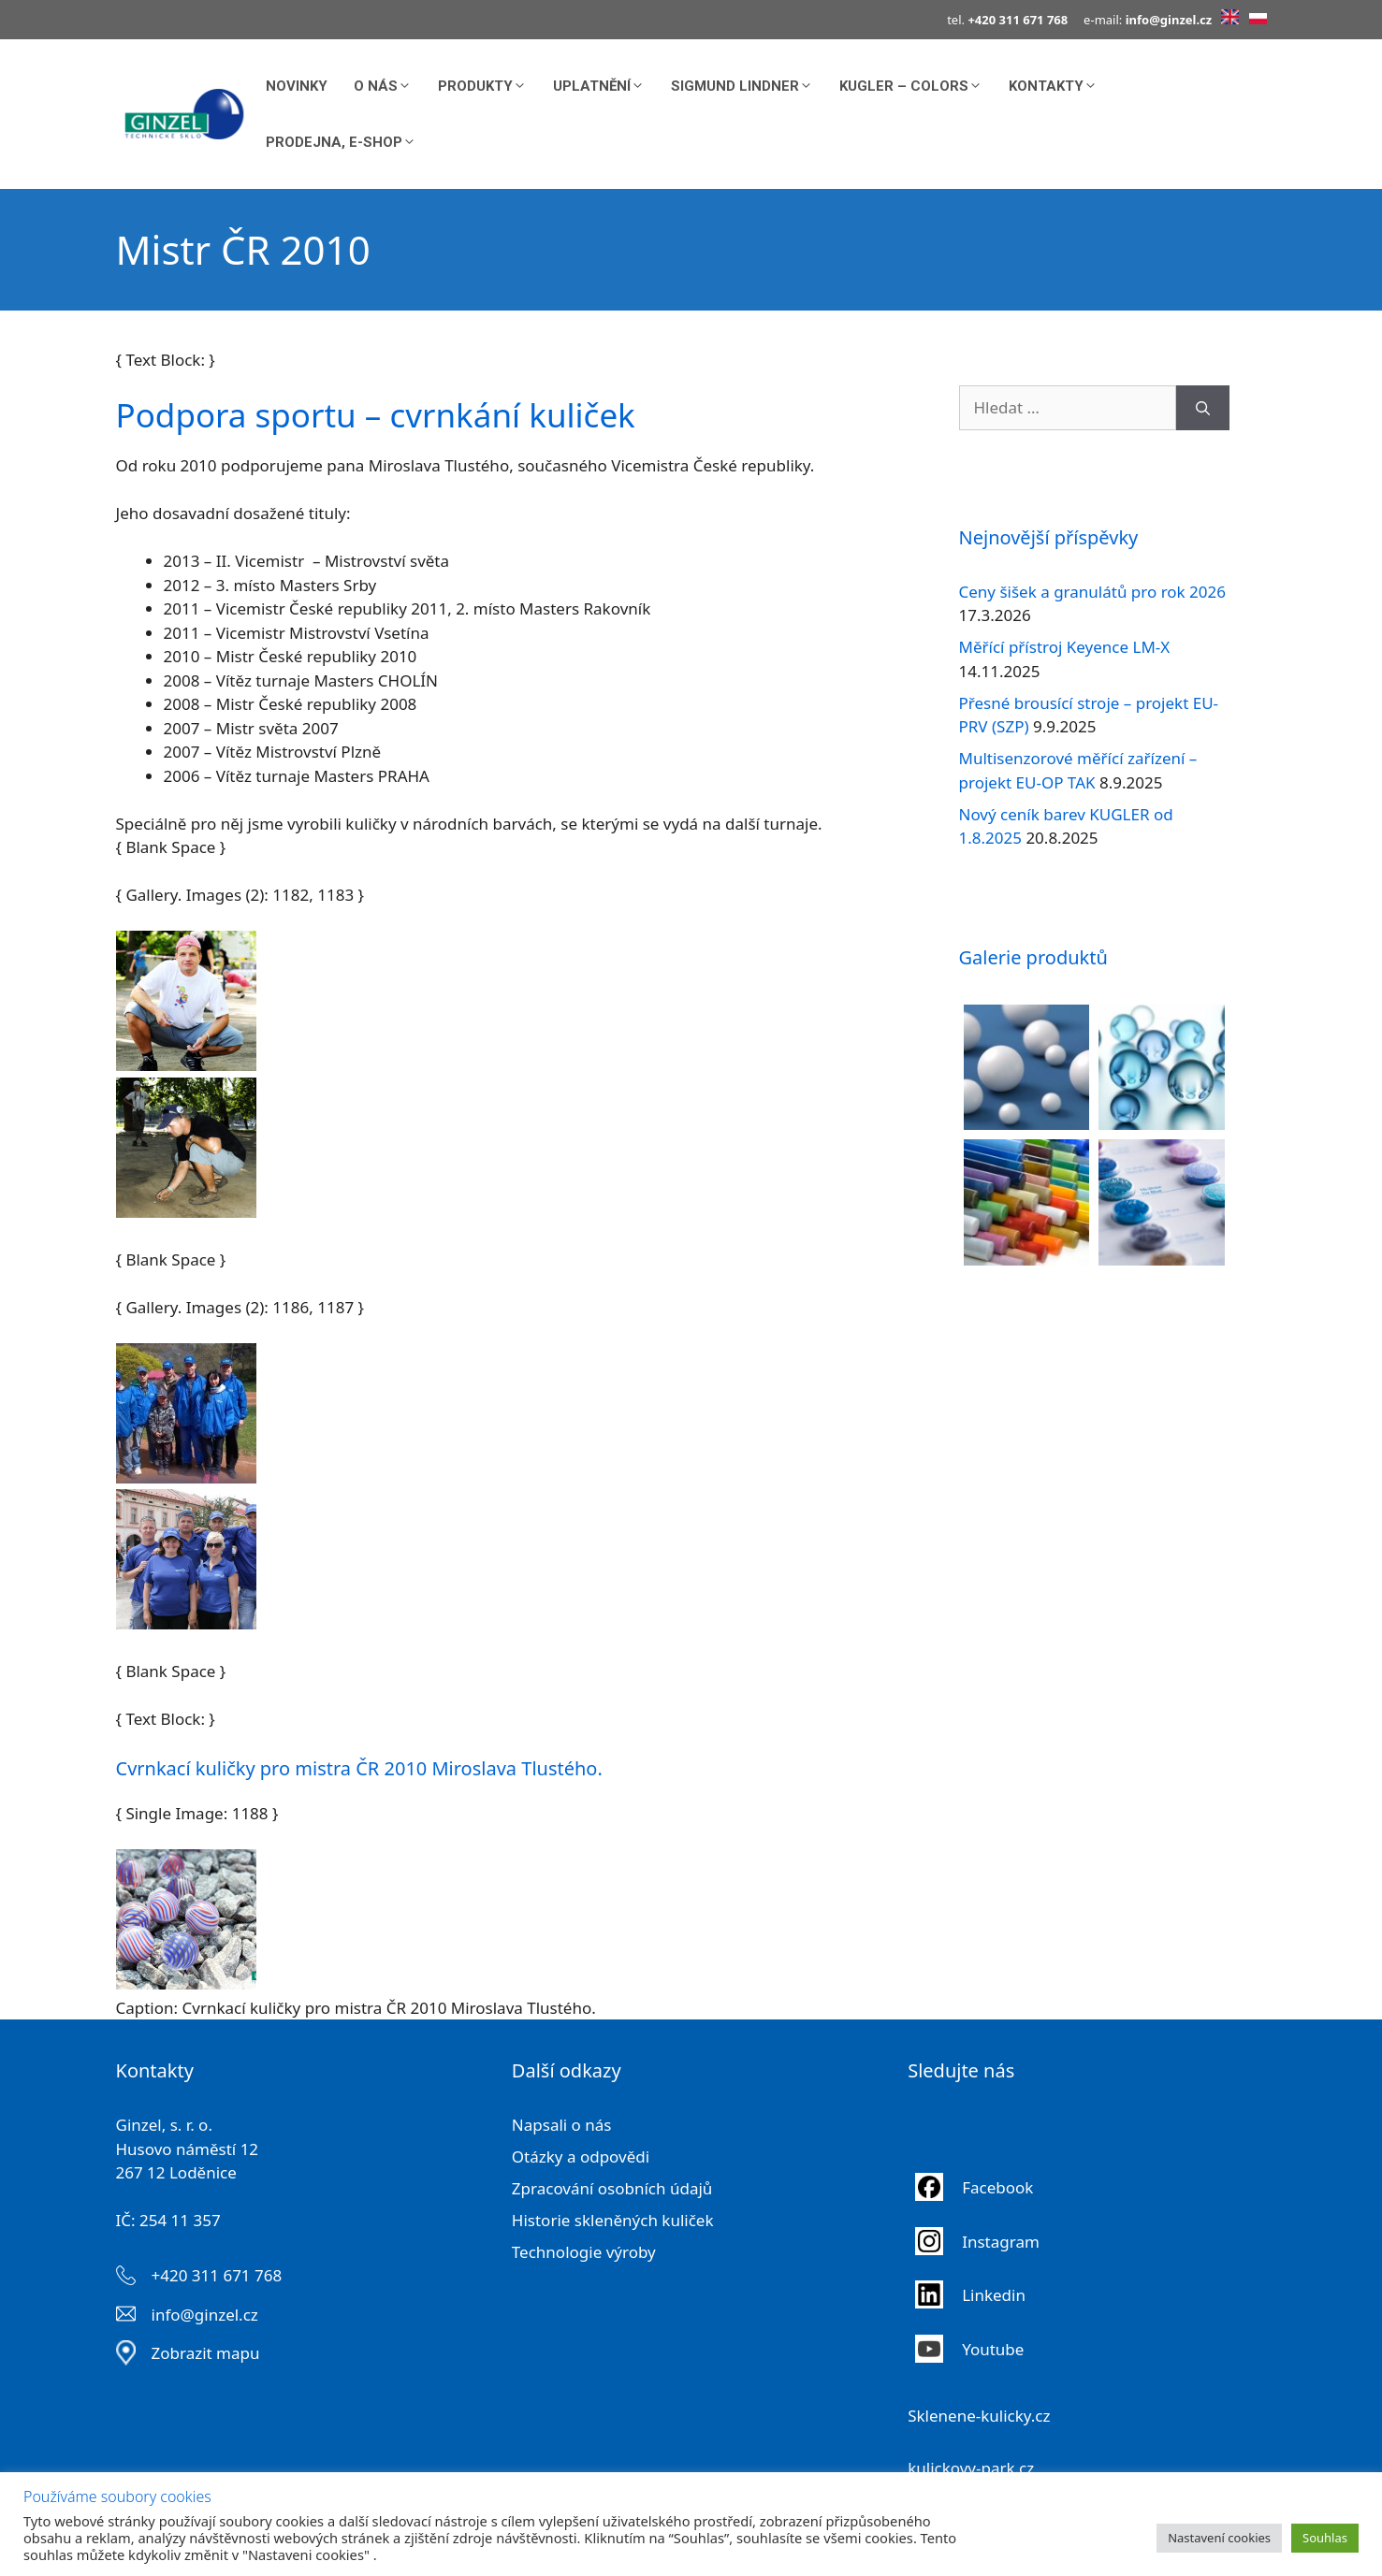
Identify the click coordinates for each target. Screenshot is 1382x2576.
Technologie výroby (584, 2252)
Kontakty (1060, 86)
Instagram (1001, 2241)
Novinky (296, 86)
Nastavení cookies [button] (1219, 2537)
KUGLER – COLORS (917, 86)
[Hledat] (1202, 407)
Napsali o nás (562, 2124)
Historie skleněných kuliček (613, 2220)
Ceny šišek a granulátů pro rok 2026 (1093, 591)
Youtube (993, 2349)
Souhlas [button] (1324, 2537)
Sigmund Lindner (748, 86)
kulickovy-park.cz (971, 2468)
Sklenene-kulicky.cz (979, 2415)
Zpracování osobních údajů (612, 2188)
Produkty (489, 86)
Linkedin (994, 2295)
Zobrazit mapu (206, 2353)
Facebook (1000, 2187)
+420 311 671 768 (217, 2275)
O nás (389, 86)
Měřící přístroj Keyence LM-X (1065, 647)
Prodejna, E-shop (347, 142)
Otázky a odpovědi (580, 2156)
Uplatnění (605, 86)
